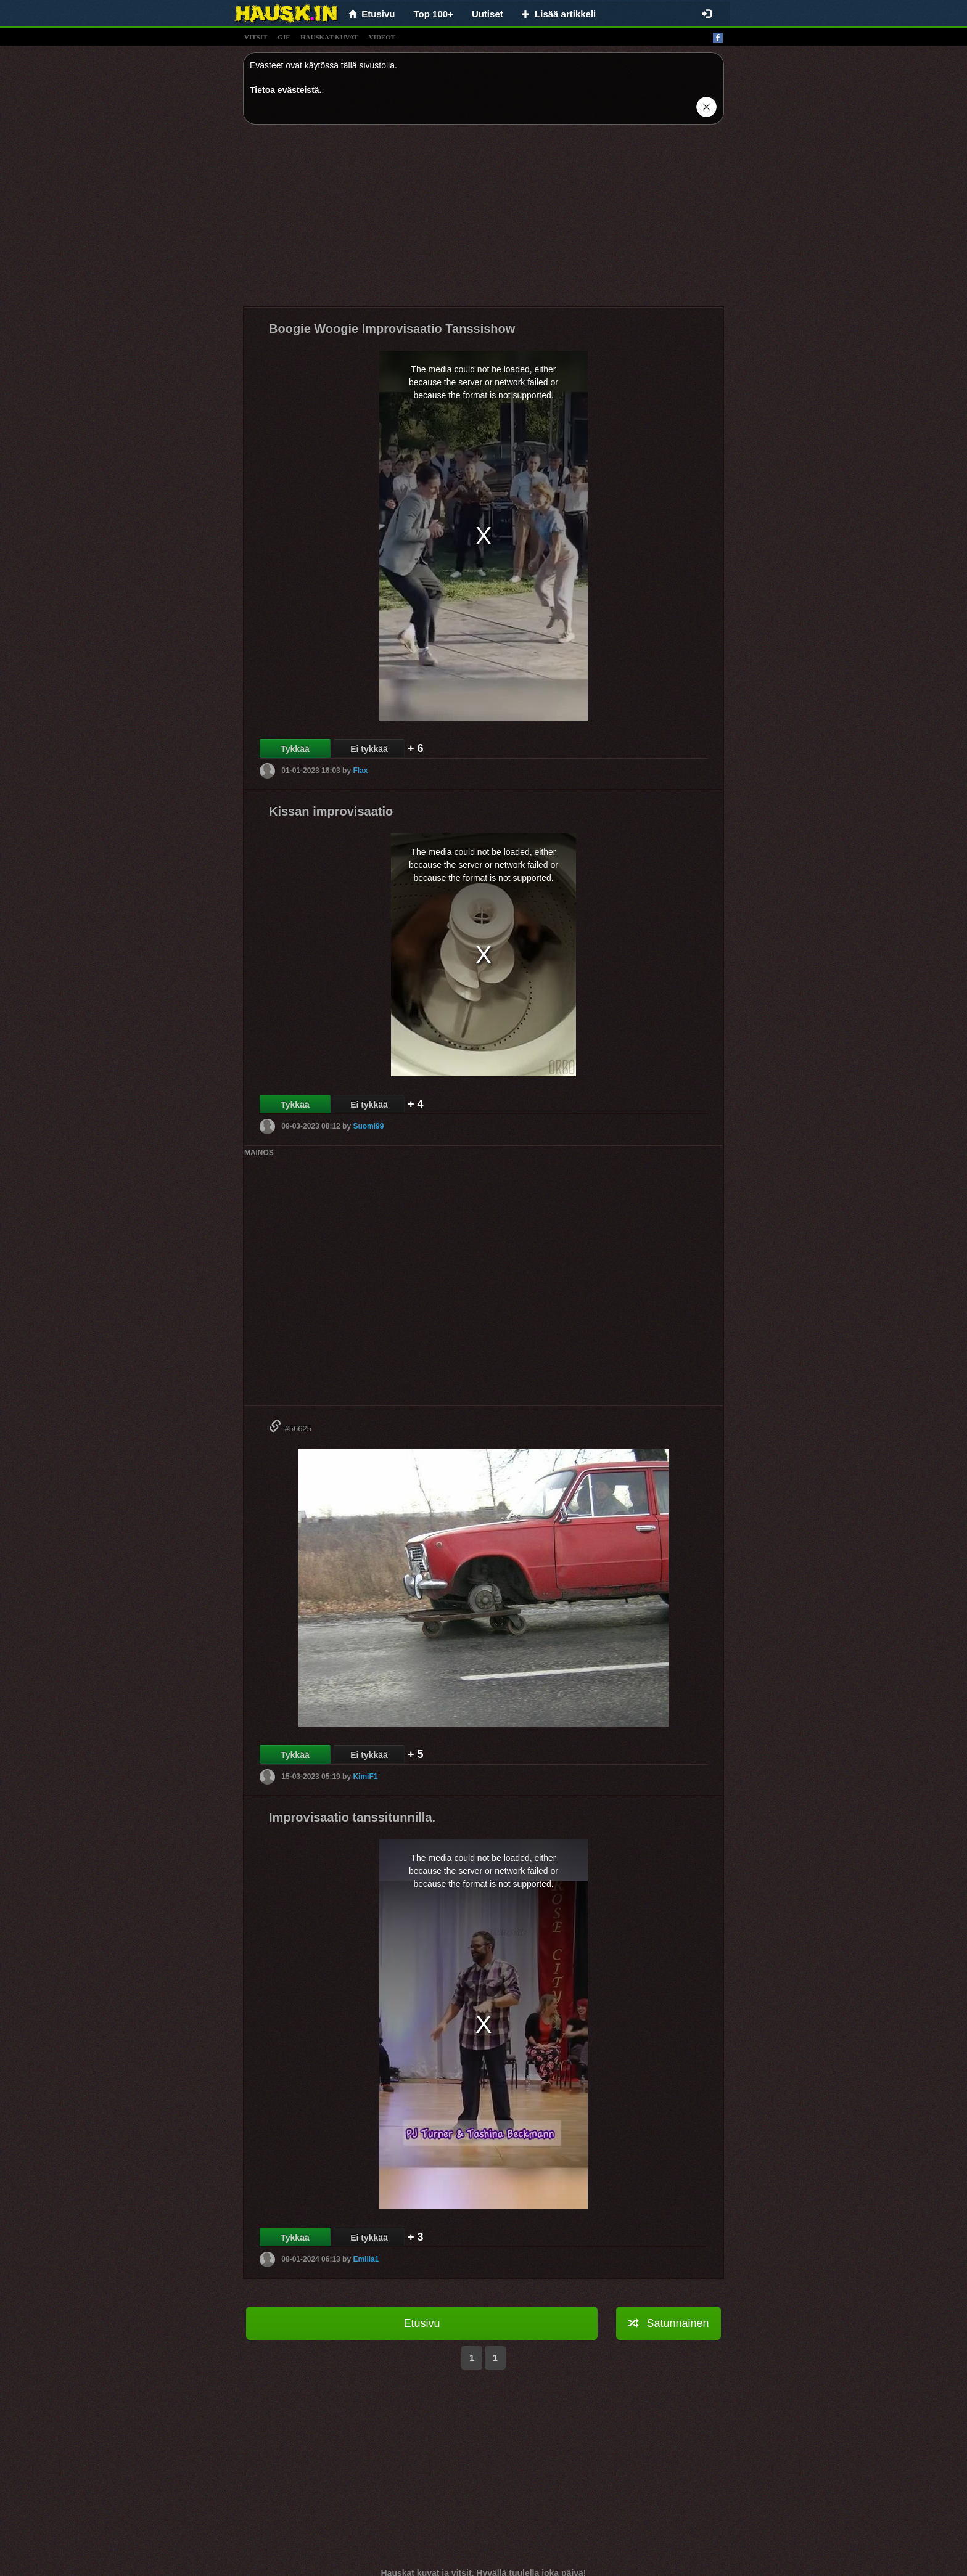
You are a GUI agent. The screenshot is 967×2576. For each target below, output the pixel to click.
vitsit (255, 37)
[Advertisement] (483, 220)
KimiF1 (365, 1776)
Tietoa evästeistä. (285, 90)
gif (284, 37)
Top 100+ (433, 14)
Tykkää (295, 749)
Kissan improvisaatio (331, 811)
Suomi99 (368, 1126)
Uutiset (487, 14)
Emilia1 (366, 2259)
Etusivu (421, 2323)
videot (382, 37)
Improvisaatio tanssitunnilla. (352, 1817)
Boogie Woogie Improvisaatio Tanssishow (392, 328)
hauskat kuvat (329, 37)
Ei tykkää (369, 749)
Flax (360, 770)
